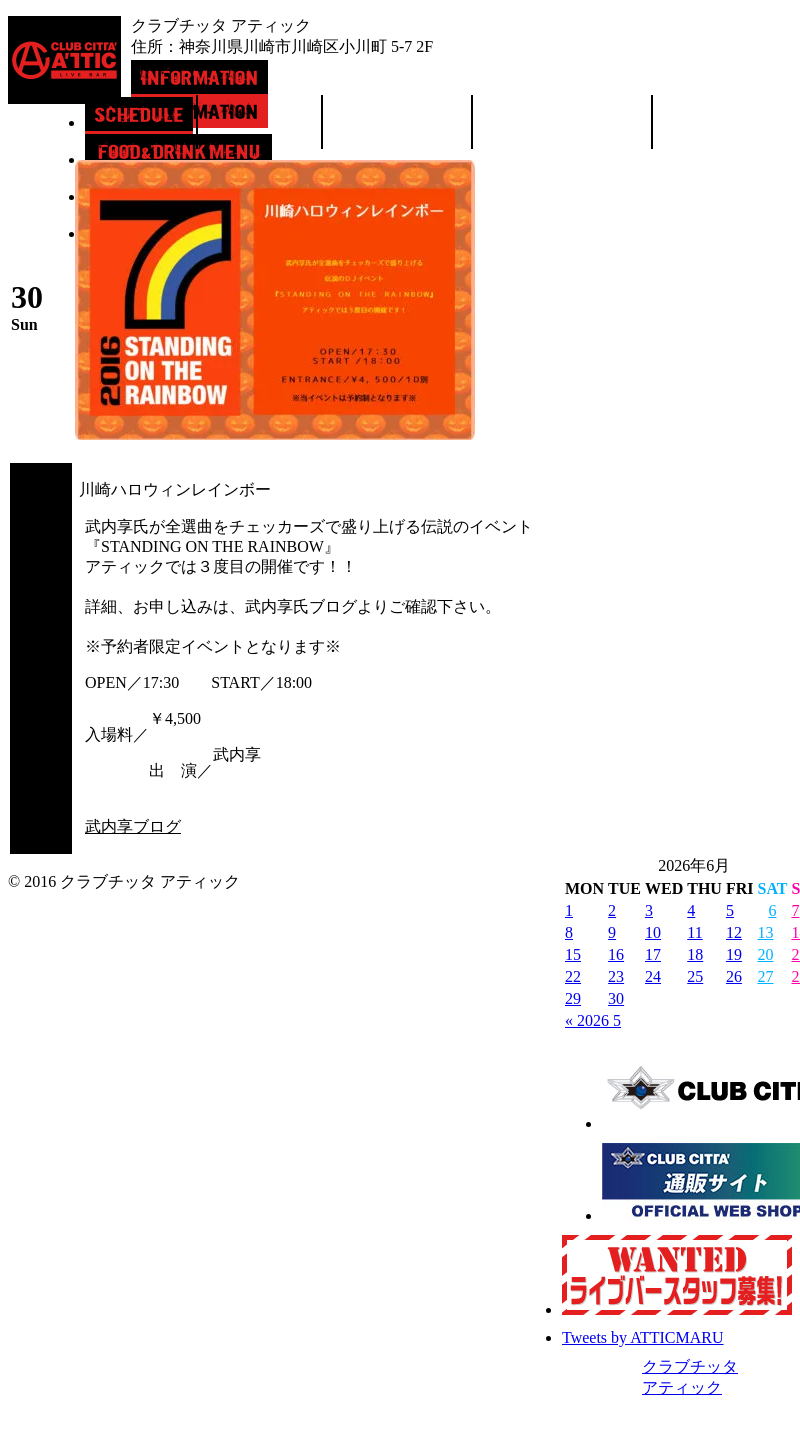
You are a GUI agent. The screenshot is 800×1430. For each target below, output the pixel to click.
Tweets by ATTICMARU (643, 1337)
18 (695, 954)
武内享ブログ (133, 826)
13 (765, 932)
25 (695, 976)
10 (653, 932)
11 (694, 932)
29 (573, 998)
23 (616, 976)
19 (734, 954)
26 (734, 976)
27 (765, 976)
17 (653, 954)
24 (653, 976)
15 (573, 954)
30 (616, 998)
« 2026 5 (593, 1020)
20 (765, 954)
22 (573, 976)
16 (616, 954)
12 (734, 932)
